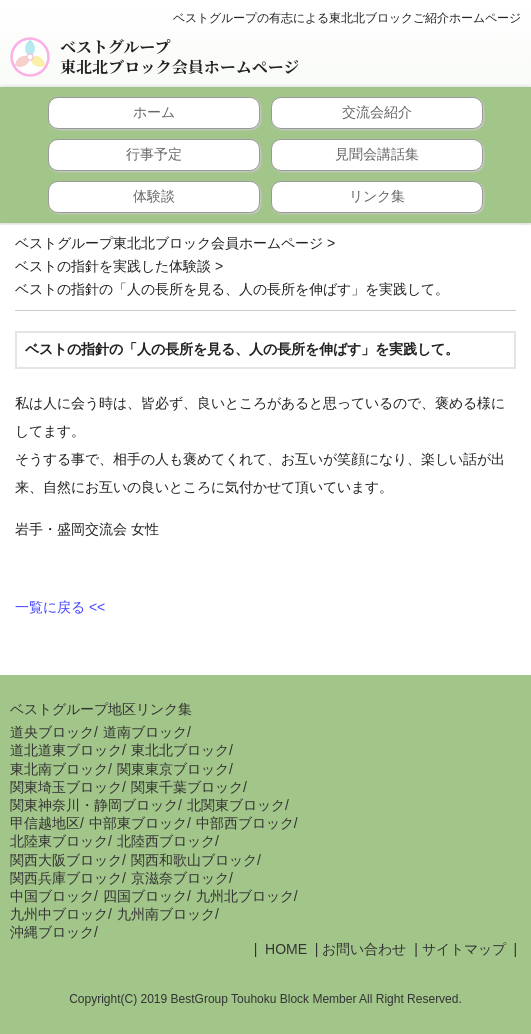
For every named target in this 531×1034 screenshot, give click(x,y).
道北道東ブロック (66, 750)
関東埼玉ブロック (66, 787)
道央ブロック (52, 732)
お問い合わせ (364, 949)
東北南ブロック (59, 769)
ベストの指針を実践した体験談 (113, 266)
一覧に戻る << (60, 607)
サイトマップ (464, 949)
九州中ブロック (59, 914)
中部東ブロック (138, 823)
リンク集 (377, 196)
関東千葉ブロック (187, 787)
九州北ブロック (245, 896)
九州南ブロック (166, 914)
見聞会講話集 (377, 154)
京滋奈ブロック (180, 878)
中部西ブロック (245, 823)
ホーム (154, 112)
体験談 (154, 196)
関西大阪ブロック (66, 860)
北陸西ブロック (166, 841)
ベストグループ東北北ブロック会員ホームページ (179, 57)
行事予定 (154, 154)
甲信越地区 (45, 823)
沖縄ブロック (52, 932)
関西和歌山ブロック (194, 860)
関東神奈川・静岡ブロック (94, 805)
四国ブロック (145, 896)
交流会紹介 (377, 112)
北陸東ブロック (59, 841)
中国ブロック (52, 896)
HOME (284, 949)
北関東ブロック (236, 805)
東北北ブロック (180, 750)
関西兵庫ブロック (66, 878)
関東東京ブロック (173, 769)
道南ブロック (145, 732)
